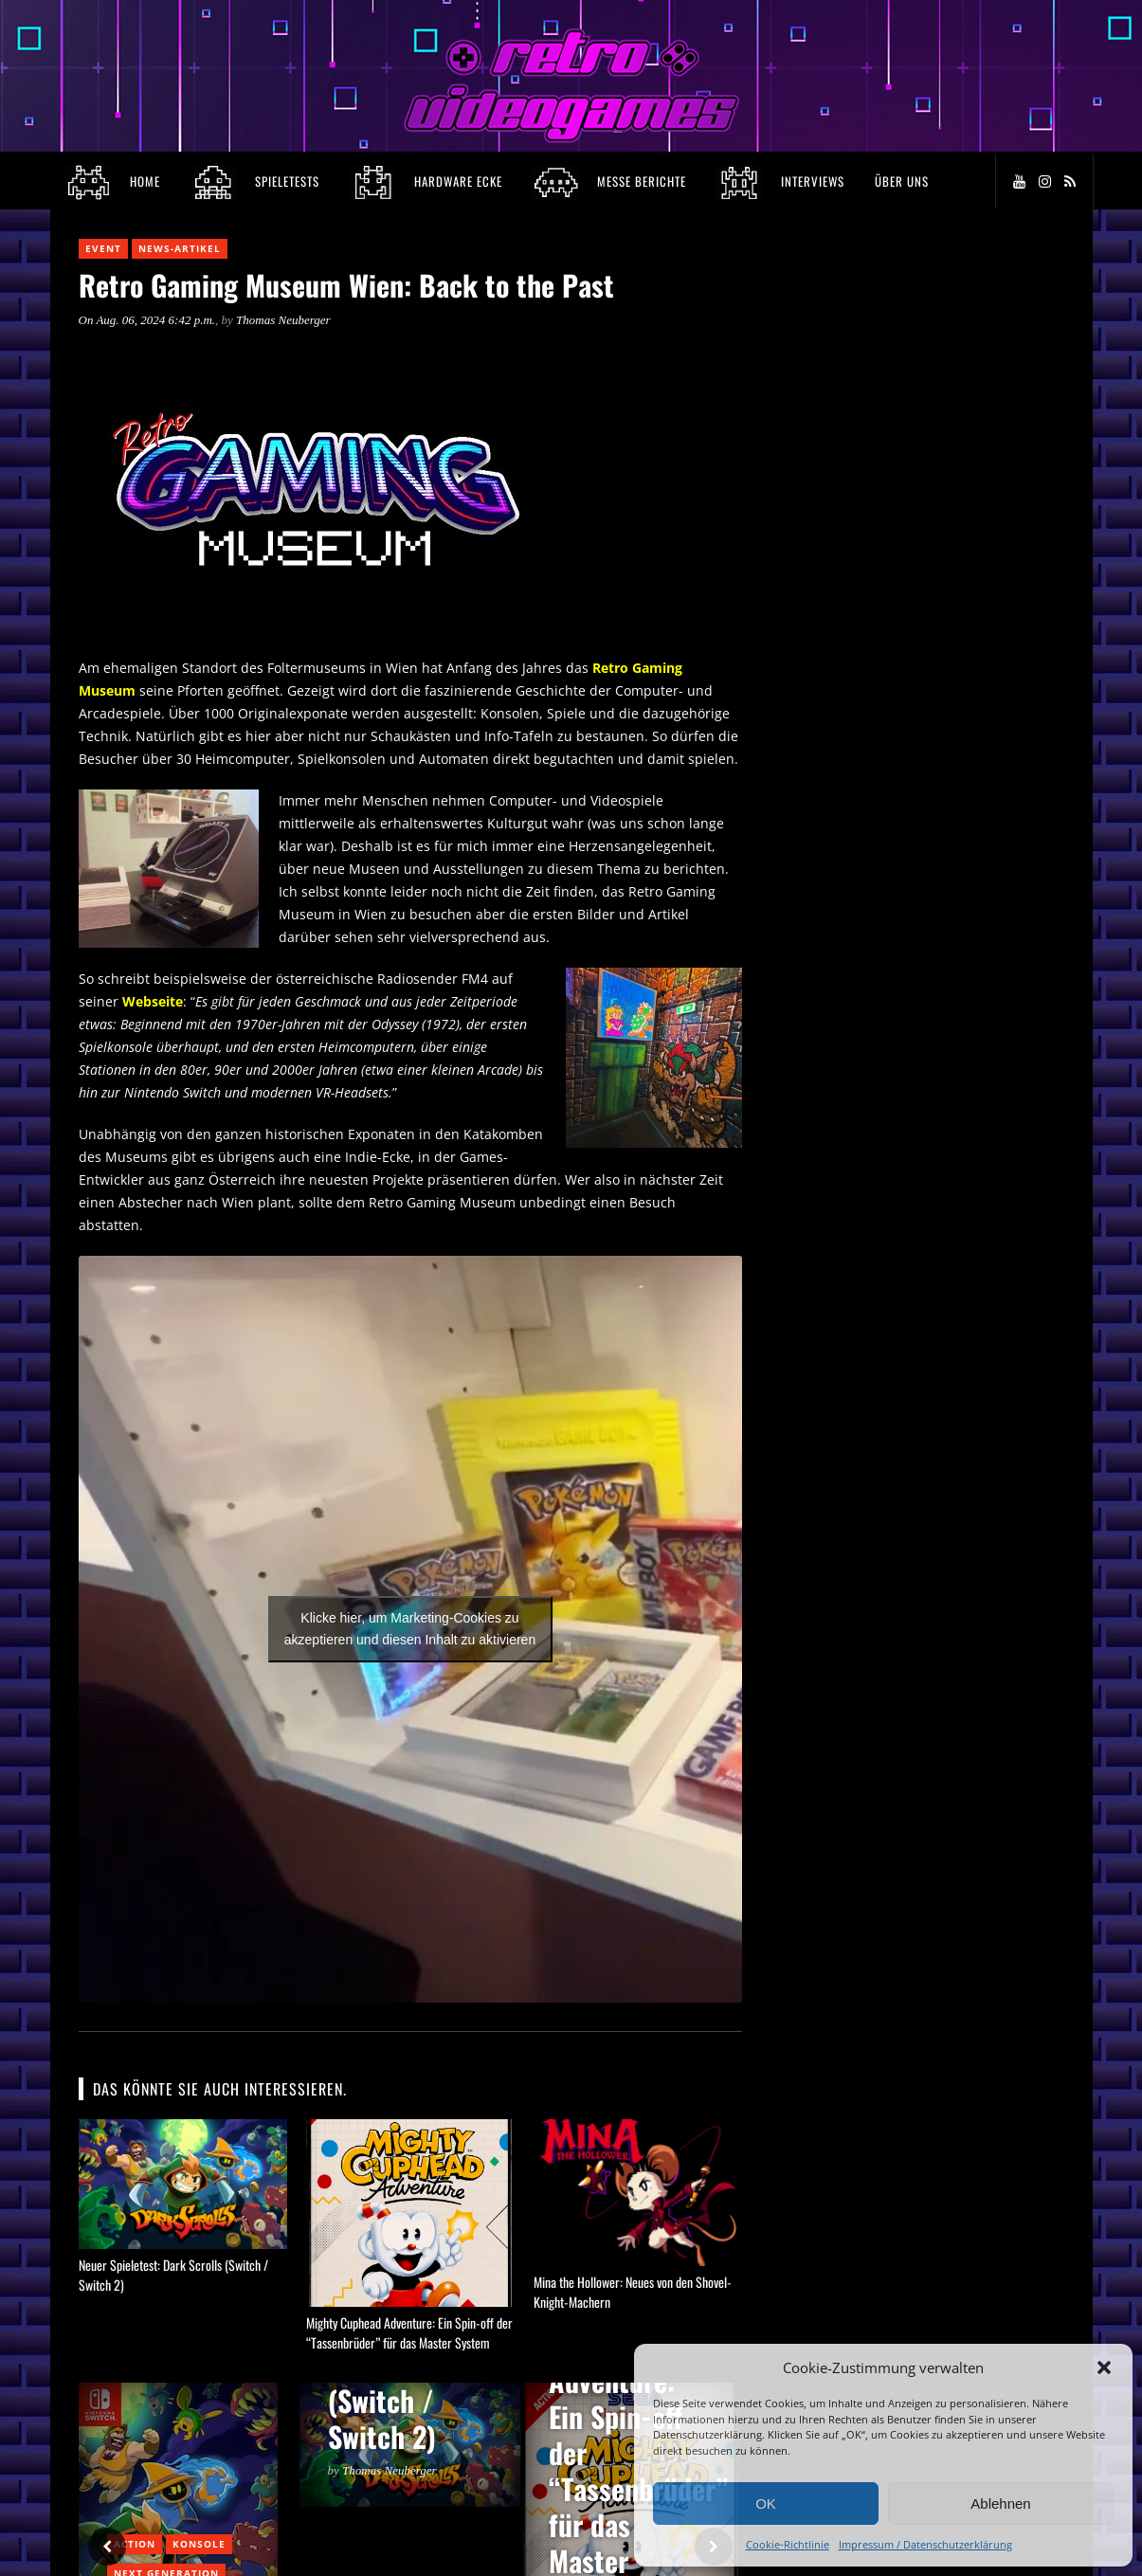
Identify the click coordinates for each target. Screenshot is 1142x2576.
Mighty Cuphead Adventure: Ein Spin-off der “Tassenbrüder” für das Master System (409, 2332)
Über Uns (902, 181)
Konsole (199, 2543)
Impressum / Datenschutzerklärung (925, 2544)
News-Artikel (179, 248)
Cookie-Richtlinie (787, 2544)
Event (103, 248)
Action (134, 2543)
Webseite (152, 1001)
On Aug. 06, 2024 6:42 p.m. (147, 320)
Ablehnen (1000, 2503)
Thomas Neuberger (283, 320)
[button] (1104, 2367)
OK (765, 2503)
